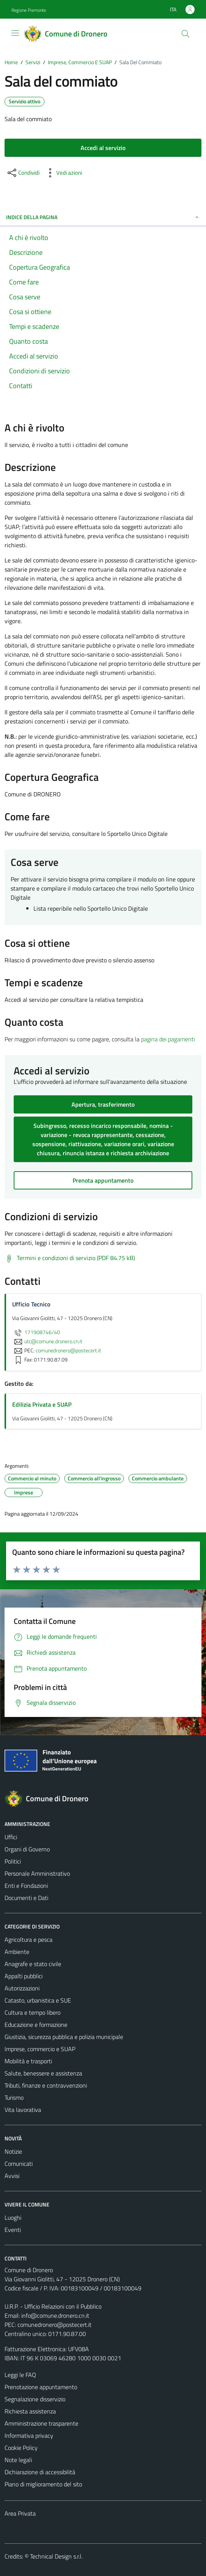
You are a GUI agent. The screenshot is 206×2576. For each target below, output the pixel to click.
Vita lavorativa (23, 2109)
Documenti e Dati (26, 1897)
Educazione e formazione (36, 2024)
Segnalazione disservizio (35, 2399)
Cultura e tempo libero (32, 2012)
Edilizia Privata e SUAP (41, 1404)
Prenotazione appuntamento (41, 2386)
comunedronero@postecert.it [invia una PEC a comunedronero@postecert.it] (68, 1350)
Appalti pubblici (24, 1976)
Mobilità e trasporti (28, 2061)
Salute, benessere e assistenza (43, 2073)
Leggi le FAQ (20, 2374)
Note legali (18, 2459)
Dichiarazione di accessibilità (40, 2471)
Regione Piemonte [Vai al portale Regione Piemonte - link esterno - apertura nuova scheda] (28, 10)
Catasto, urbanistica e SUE (38, 2000)
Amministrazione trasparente (41, 2423)
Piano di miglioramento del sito (43, 2484)
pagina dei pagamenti (168, 1039)
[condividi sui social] (23, 173)
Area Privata (20, 2513)
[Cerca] (185, 34)
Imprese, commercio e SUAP (40, 2048)
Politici (13, 1861)
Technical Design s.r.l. (56, 2556)
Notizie (13, 2151)
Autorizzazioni (22, 1988)
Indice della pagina (103, 217)
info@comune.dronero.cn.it (55, 2315)
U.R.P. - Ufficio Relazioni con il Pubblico (53, 2306)
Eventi (13, 2229)
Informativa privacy (29, 2435)
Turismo (14, 2097)
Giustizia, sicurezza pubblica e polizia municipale (64, 2036)
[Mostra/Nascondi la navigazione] (15, 33)
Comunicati (19, 2163)
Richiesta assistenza (30, 2411)
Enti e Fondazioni (26, 1885)
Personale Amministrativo (37, 1873)
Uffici (11, 1837)
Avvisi (12, 2175)
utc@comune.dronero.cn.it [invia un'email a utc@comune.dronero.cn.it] (47, 1341)
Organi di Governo (27, 1849)
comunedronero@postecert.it (54, 2324)
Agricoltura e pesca (28, 1939)
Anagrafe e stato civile (33, 1963)
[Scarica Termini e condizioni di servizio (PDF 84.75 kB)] (70, 1258)
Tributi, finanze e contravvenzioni (46, 2085)
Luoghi (13, 2217)
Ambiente (17, 1951)
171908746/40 (36, 1332)
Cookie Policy (21, 2447)
